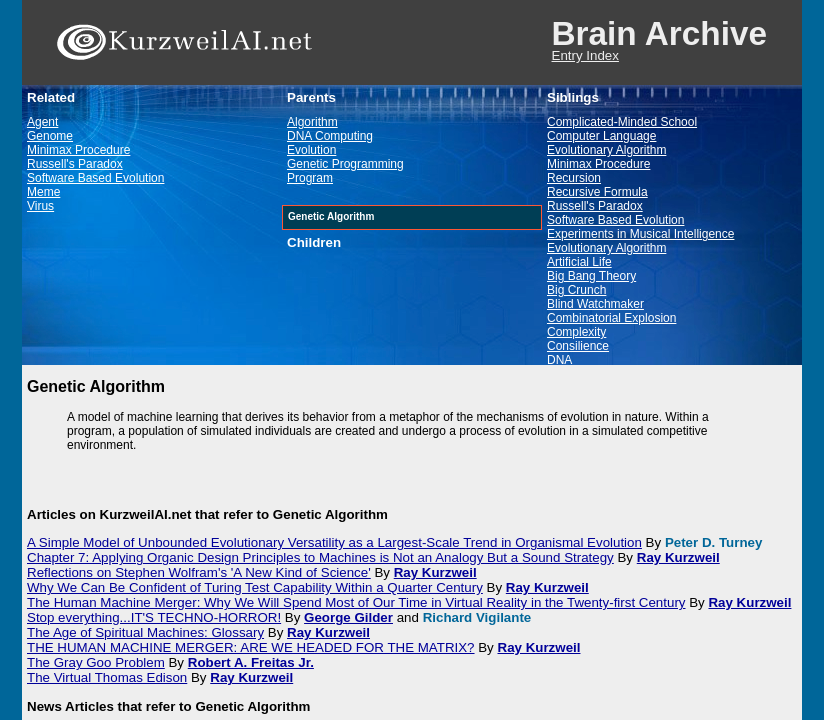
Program (310, 178)
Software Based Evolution (95, 178)
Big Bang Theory (591, 276)
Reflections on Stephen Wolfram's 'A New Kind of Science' (199, 572)
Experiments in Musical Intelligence (640, 234)
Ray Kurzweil (678, 557)
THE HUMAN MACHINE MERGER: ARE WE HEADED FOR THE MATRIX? (251, 647)
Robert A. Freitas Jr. (251, 662)
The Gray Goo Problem (96, 662)
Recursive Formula (597, 192)
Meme (43, 192)
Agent (42, 122)
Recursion (574, 178)
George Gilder (348, 617)
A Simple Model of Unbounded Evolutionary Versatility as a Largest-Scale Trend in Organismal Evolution (334, 542)
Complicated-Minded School (622, 122)
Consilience (578, 346)
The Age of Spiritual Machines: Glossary (145, 632)
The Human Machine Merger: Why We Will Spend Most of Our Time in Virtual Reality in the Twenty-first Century (356, 602)
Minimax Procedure (78, 150)
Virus (40, 206)
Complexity (576, 332)
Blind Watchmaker (595, 304)
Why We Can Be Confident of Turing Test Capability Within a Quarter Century (255, 587)
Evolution (311, 150)
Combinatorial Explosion (611, 318)
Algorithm (312, 122)
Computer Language (601, 136)
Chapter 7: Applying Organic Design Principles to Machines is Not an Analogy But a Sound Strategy (320, 557)
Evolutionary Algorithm (606, 150)
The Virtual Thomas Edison (107, 677)
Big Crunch (576, 290)
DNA (559, 360)
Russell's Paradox (75, 164)
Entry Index (585, 55)
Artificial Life (579, 262)
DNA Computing (330, 136)
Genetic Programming (345, 164)
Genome (50, 136)
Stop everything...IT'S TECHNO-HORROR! (154, 617)
